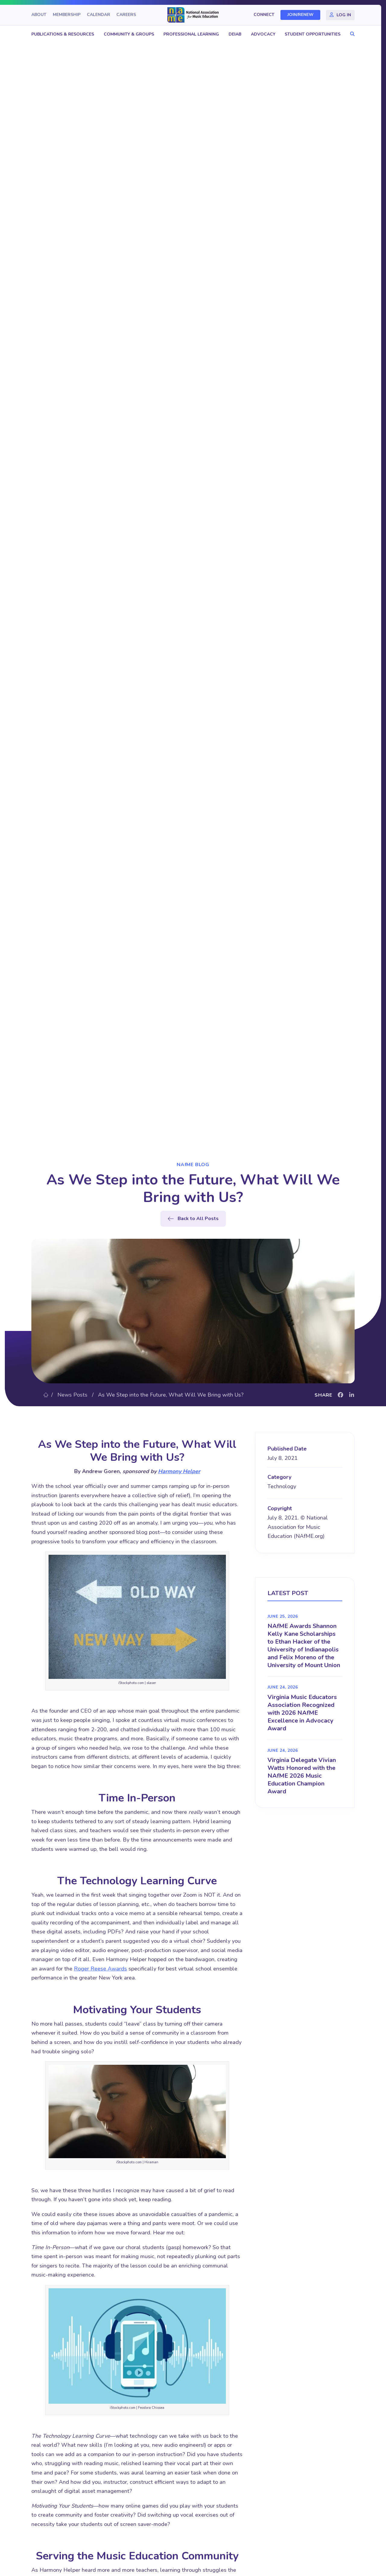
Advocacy (263, 34)
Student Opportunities (312, 34)
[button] (351, 34)
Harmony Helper (179, 1471)
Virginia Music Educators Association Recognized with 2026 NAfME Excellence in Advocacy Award (302, 1712)
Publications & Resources (62, 34)
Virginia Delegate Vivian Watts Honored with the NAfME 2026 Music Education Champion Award (301, 1775)
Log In (344, 15)
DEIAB (235, 34)
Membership (67, 14)
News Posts (72, 1394)
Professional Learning (191, 34)
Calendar (98, 14)
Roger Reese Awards (100, 1968)
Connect (264, 14)
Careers (126, 14)
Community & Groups (129, 34)
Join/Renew (300, 14)
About (38, 14)
